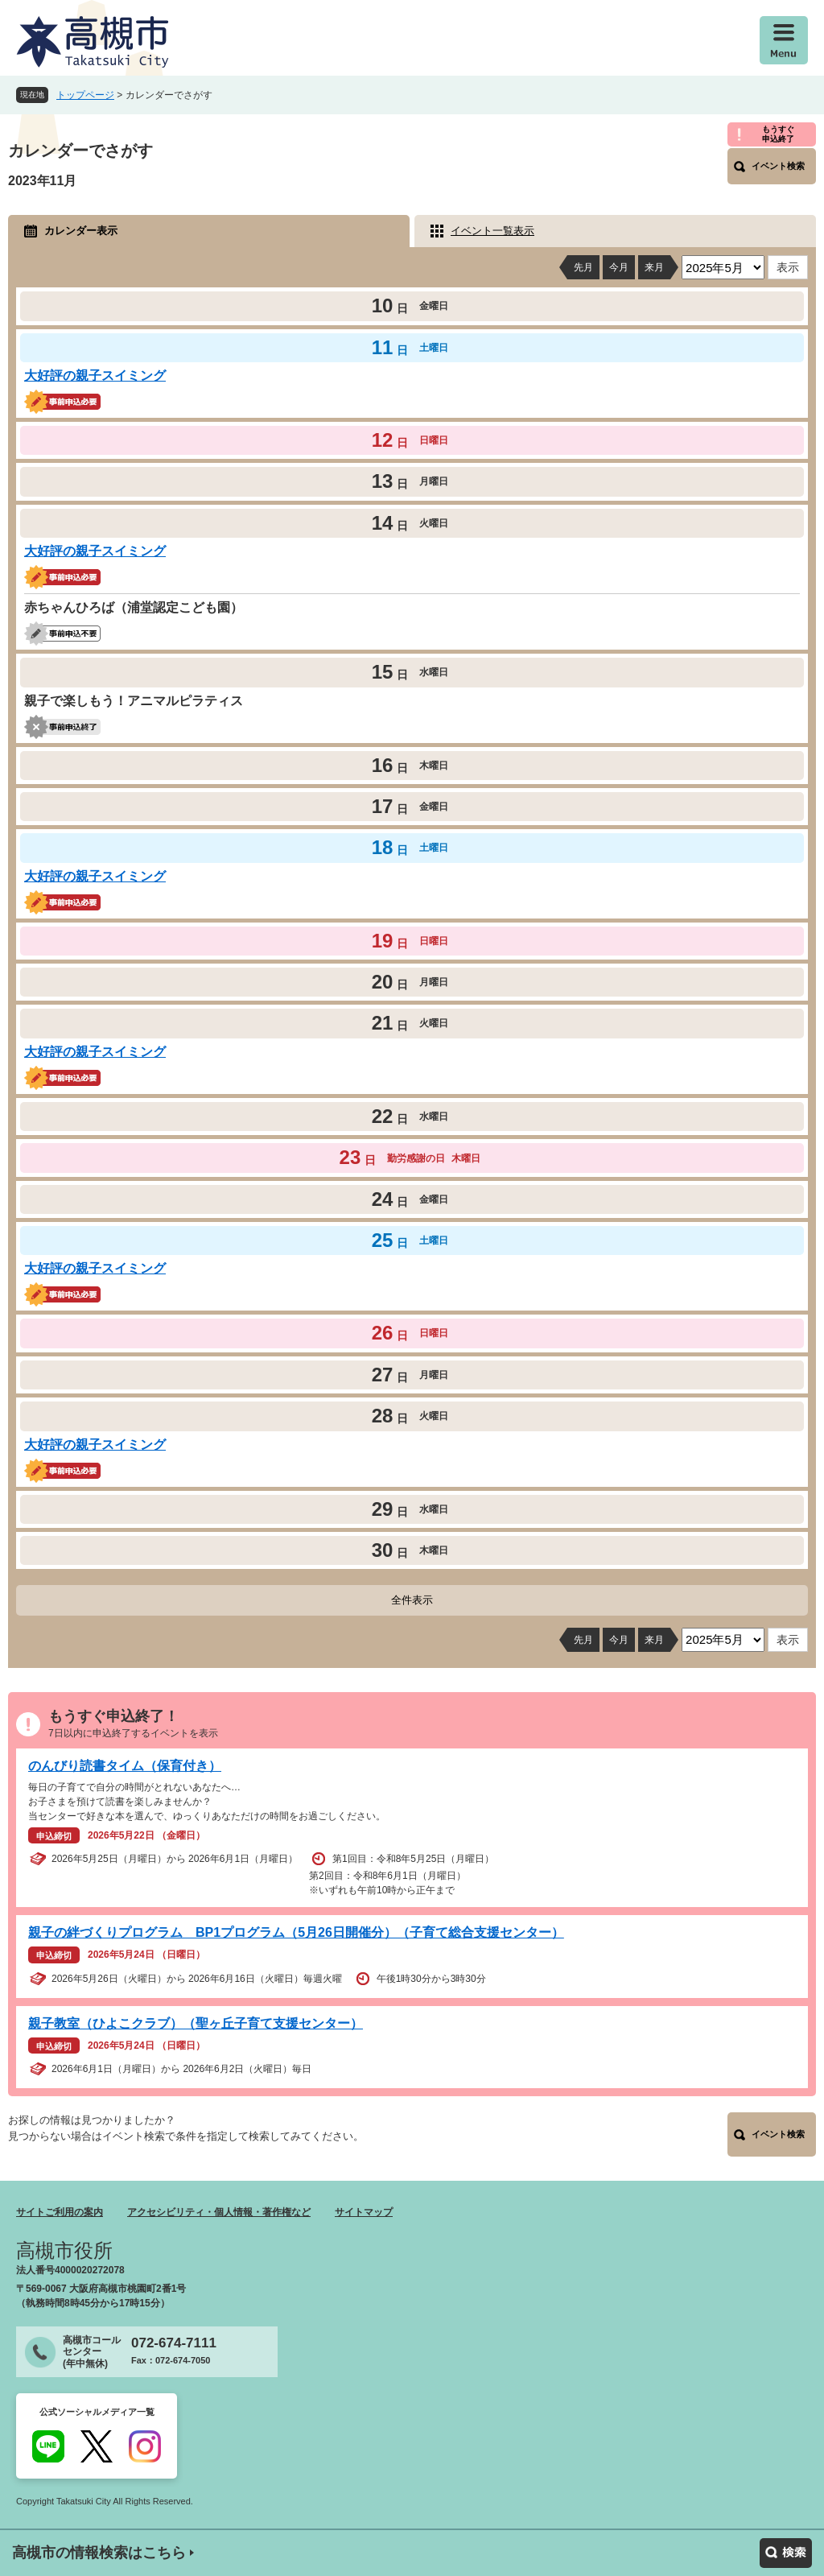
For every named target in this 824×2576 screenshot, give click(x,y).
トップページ (85, 95)
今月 (618, 267)
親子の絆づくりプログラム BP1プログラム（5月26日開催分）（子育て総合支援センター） (296, 1932)
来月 (654, 267)
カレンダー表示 (80, 231)
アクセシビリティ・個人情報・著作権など (219, 2212)
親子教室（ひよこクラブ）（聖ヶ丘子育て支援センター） (195, 2023)
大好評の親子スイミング (95, 375)
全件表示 (412, 1600)
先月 (583, 267)
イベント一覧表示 (492, 231)
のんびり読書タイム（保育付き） (124, 1766)
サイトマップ (364, 2212)
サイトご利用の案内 (59, 2212)
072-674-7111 (173, 2343)
